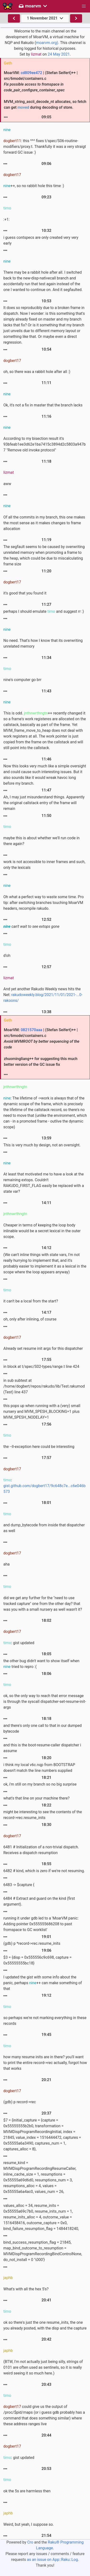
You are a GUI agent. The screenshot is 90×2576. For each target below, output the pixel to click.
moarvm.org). (47, 42)
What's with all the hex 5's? (25, 2289)
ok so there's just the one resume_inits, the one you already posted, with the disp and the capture (45, 2325)
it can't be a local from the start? (30, 1301)
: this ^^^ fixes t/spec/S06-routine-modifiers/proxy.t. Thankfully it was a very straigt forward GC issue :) (44, 147)
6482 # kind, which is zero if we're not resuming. (44, 1871)
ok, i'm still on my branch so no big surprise (40, 1784)
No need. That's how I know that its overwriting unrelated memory (43, 643)
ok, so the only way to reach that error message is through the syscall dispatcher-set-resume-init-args (44, 1701)
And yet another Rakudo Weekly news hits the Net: (43, 995)
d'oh (6, 955)
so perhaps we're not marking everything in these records (44, 2020)
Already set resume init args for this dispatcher (43, 1348)
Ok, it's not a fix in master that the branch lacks (43, 405)
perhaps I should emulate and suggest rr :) (43, 611)
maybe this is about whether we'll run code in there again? (41, 841)
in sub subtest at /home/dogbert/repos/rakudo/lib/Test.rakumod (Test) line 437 (44, 1386)
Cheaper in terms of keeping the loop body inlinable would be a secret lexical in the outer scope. (42, 1231)
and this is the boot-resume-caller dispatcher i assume (42, 1748)
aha (6, 1564)
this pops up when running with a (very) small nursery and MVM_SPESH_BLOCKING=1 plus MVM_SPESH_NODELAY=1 (41, 1411)
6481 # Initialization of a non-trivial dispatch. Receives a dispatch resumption (41, 1850)
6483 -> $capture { (18, 1884)
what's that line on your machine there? (36, 1798)
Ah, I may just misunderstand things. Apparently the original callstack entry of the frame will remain (43, 803)
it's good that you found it (25, 593)
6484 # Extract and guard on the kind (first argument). (39, 1901)
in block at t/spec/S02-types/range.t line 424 (41, 1366)
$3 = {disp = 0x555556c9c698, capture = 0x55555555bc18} (37, 1960)
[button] (84, 6)
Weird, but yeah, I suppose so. (28, 2524)
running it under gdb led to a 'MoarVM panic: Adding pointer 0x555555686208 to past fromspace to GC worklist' (40, 1924)
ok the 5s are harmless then (27, 2491)
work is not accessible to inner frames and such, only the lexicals (44, 864)
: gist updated (18, 1643)
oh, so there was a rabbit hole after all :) (36, 371)
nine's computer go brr (22, 679)
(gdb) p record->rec (19, 2102)
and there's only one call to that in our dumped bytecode (42, 1728)
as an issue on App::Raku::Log (52, 2559)
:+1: (6, 219)
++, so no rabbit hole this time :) (33, 185)
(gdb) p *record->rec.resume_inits (31, 1943)
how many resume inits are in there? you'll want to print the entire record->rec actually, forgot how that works (45, 2063)
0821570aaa (31, 1030)
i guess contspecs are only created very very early (40, 240)
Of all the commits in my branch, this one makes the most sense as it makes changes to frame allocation (44, 523)
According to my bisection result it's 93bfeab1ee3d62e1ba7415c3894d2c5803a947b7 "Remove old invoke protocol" (44, 444)
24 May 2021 (59, 54)
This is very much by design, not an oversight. (42, 1145)
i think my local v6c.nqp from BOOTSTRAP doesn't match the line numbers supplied (39, 1767)
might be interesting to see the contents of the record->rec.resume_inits (42, 1815)
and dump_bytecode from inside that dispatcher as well (44, 1528)
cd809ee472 (31, 72)
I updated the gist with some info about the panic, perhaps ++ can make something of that (42, 1983)
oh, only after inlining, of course (29, 1319)
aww (7, 483)
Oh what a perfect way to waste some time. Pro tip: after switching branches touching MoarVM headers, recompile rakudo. (43, 903)
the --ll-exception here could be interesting (38, 1446)
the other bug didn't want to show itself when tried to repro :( (41, 1664)
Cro (30, 2542)
